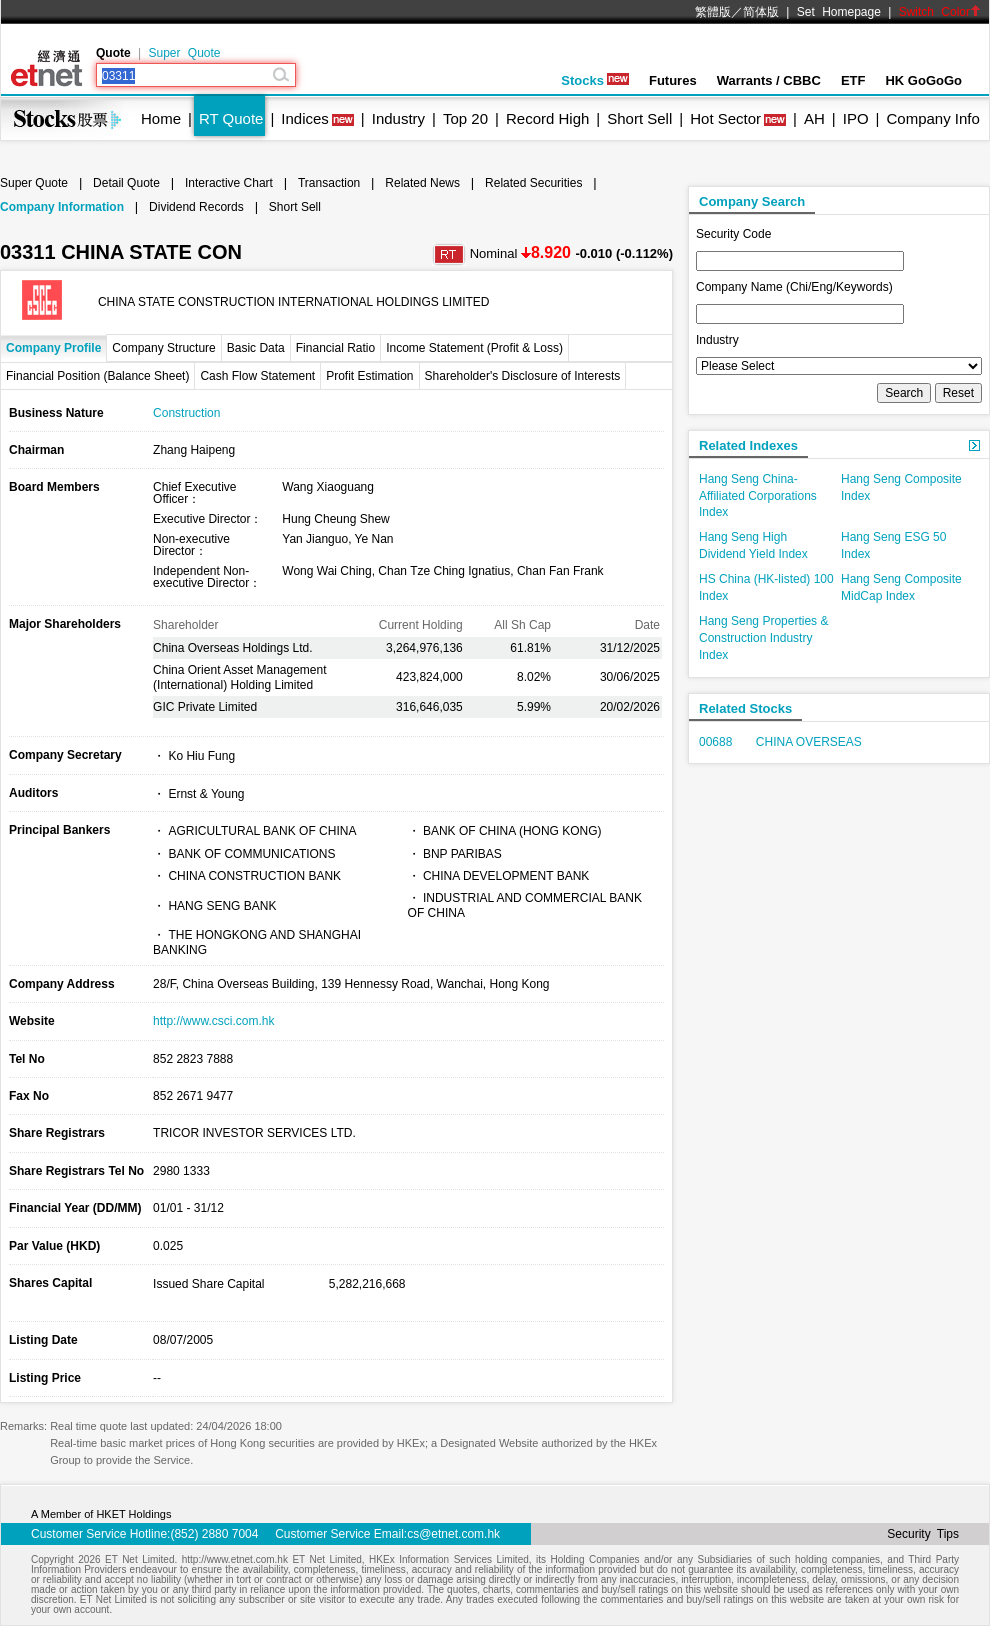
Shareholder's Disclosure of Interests (523, 376)
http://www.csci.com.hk (213, 1021)
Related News (422, 183)
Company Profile (53, 348)
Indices (305, 118)
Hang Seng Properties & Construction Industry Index (763, 638)
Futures (673, 80)
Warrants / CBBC (769, 80)
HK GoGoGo (923, 80)
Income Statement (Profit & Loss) (474, 348)
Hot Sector (725, 118)
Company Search (752, 201)
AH (814, 118)
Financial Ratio (335, 348)
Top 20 (465, 118)
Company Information (62, 207)
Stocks (595, 80)
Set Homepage (839, 12)
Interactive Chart (229, 183)
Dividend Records (196, 207)
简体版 (761, 12)
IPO (856, 118)
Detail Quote (126, 183)
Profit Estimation (369, 376)
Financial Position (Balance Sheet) (97, 376)
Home (161, 118)
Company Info (932, 118)
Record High (547, 118)
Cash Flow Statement (257, 376)
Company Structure (163, 348)
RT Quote (231, 118)
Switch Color (940, 12)
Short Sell (639, 118)
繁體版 (713, 12)
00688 (715, 742)
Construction (186, 413)
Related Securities (533, 183)
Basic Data (256, 348)
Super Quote (184, 53)
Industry (398, 118)
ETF (853, 80)
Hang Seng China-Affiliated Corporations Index (758, 496)
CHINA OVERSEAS (809, 742)
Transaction (329, 183)
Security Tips (923, 1534)
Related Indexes (748, 445)
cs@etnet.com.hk (453, 1534)
